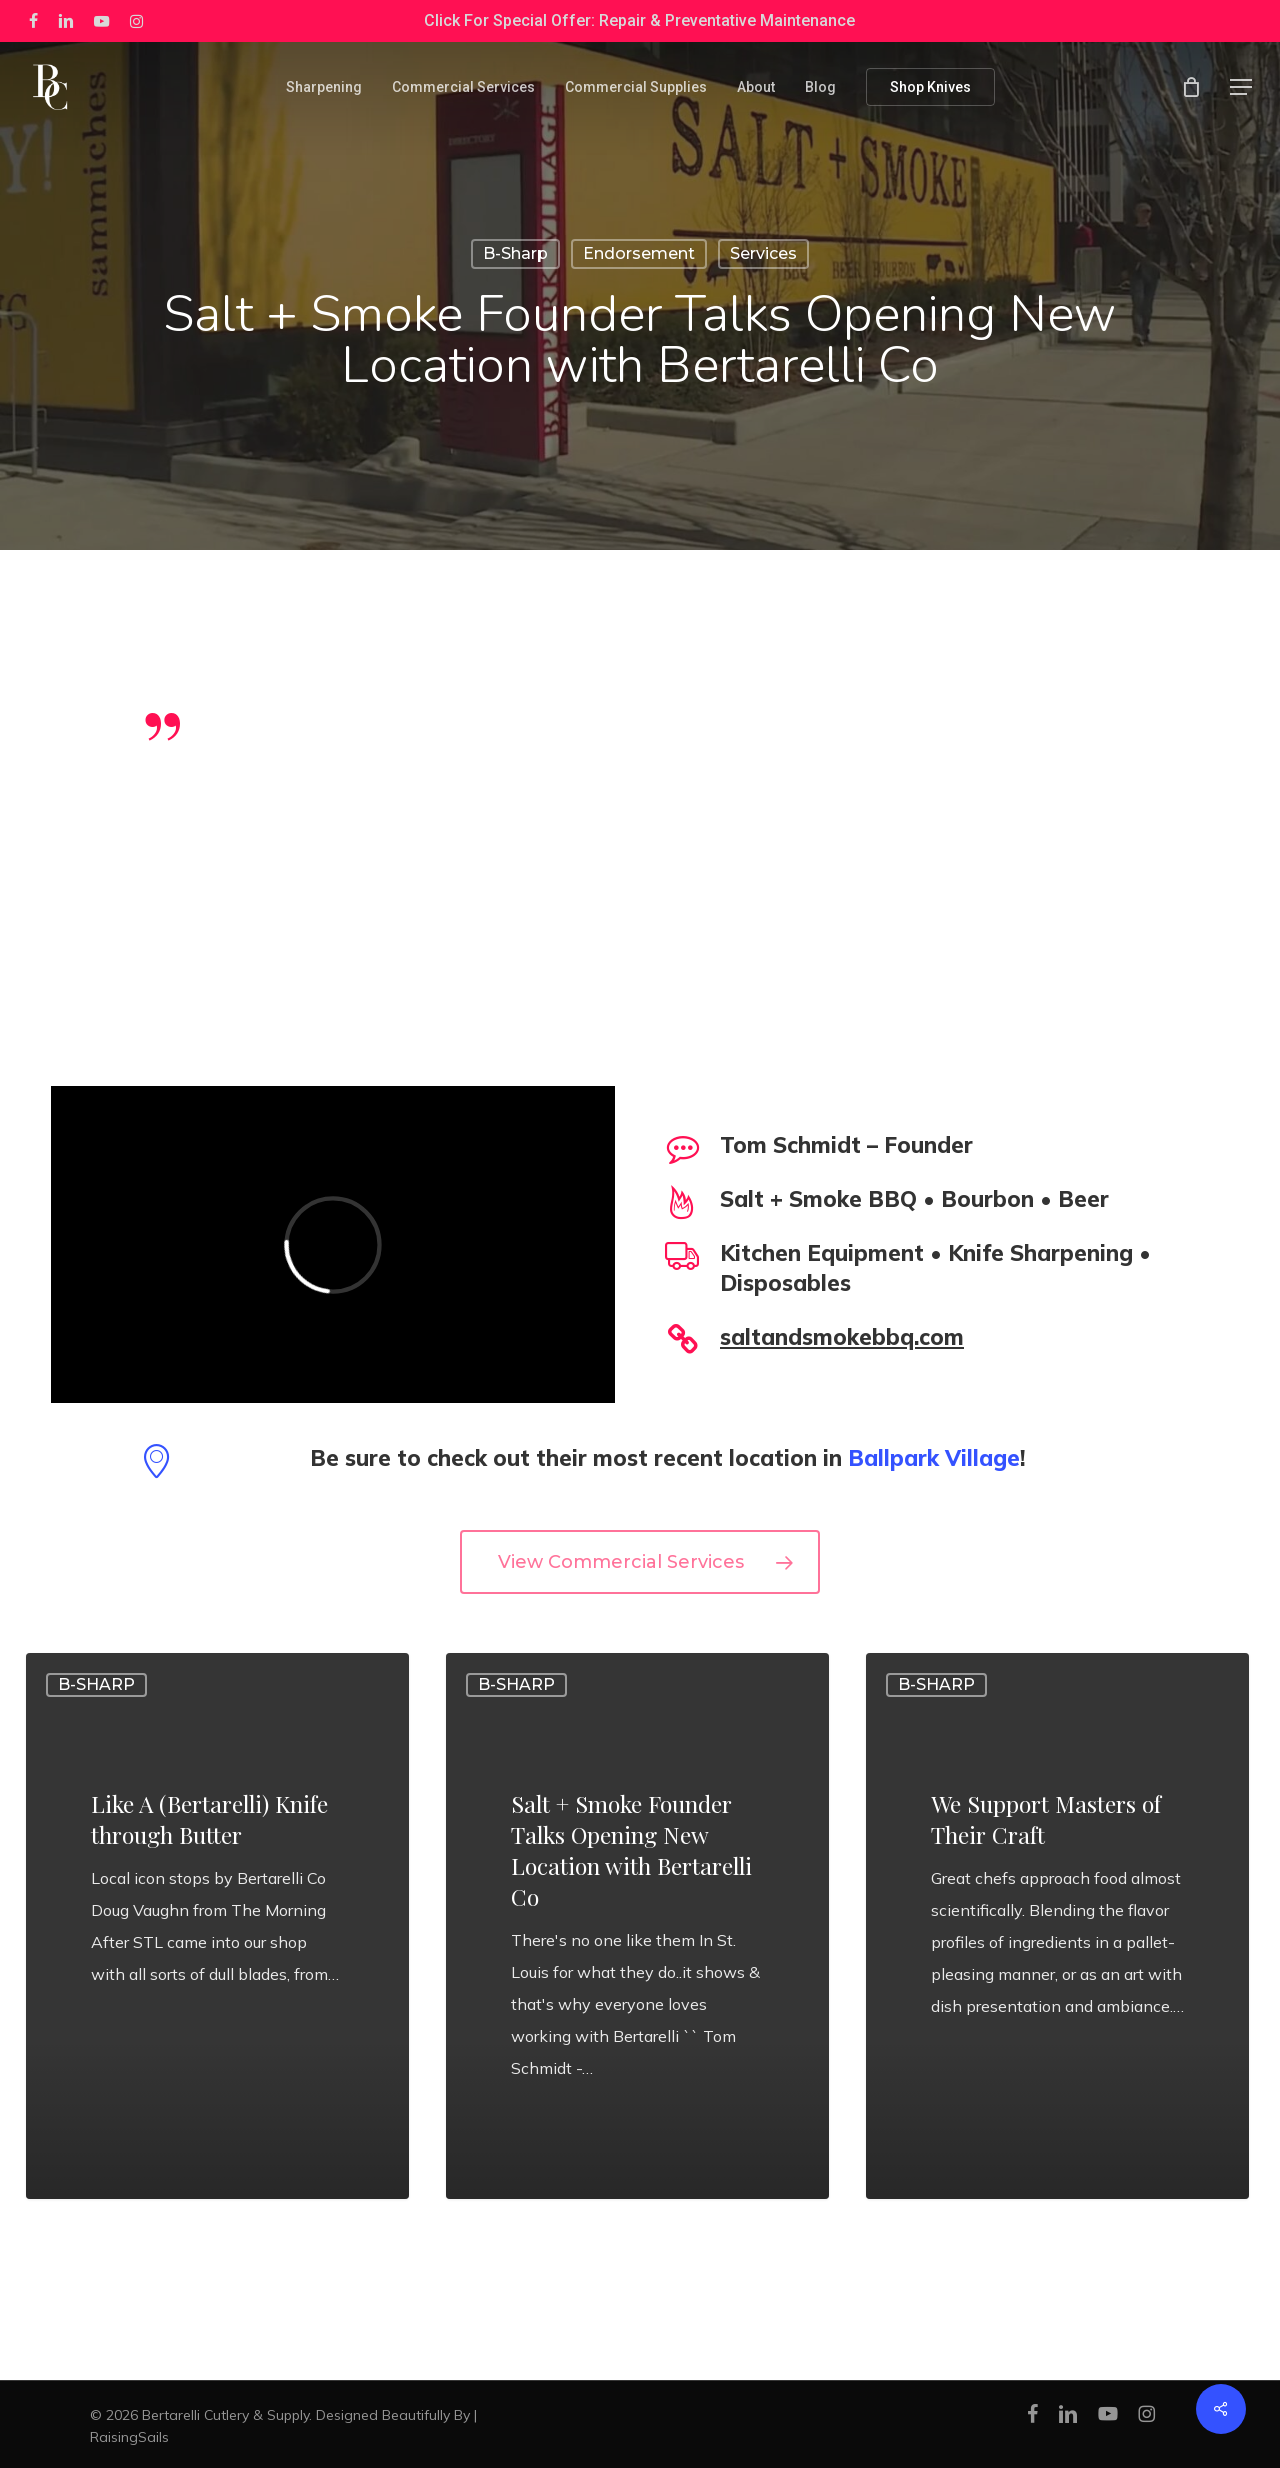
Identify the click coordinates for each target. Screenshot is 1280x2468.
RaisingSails (129, 2437)
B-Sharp (515, 253)
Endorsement (639, 253)
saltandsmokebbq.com (842, 1337)
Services (763, 253)
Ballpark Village (934, 1458)
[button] (1241, 87)
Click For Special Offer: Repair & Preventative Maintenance (639, 20)
